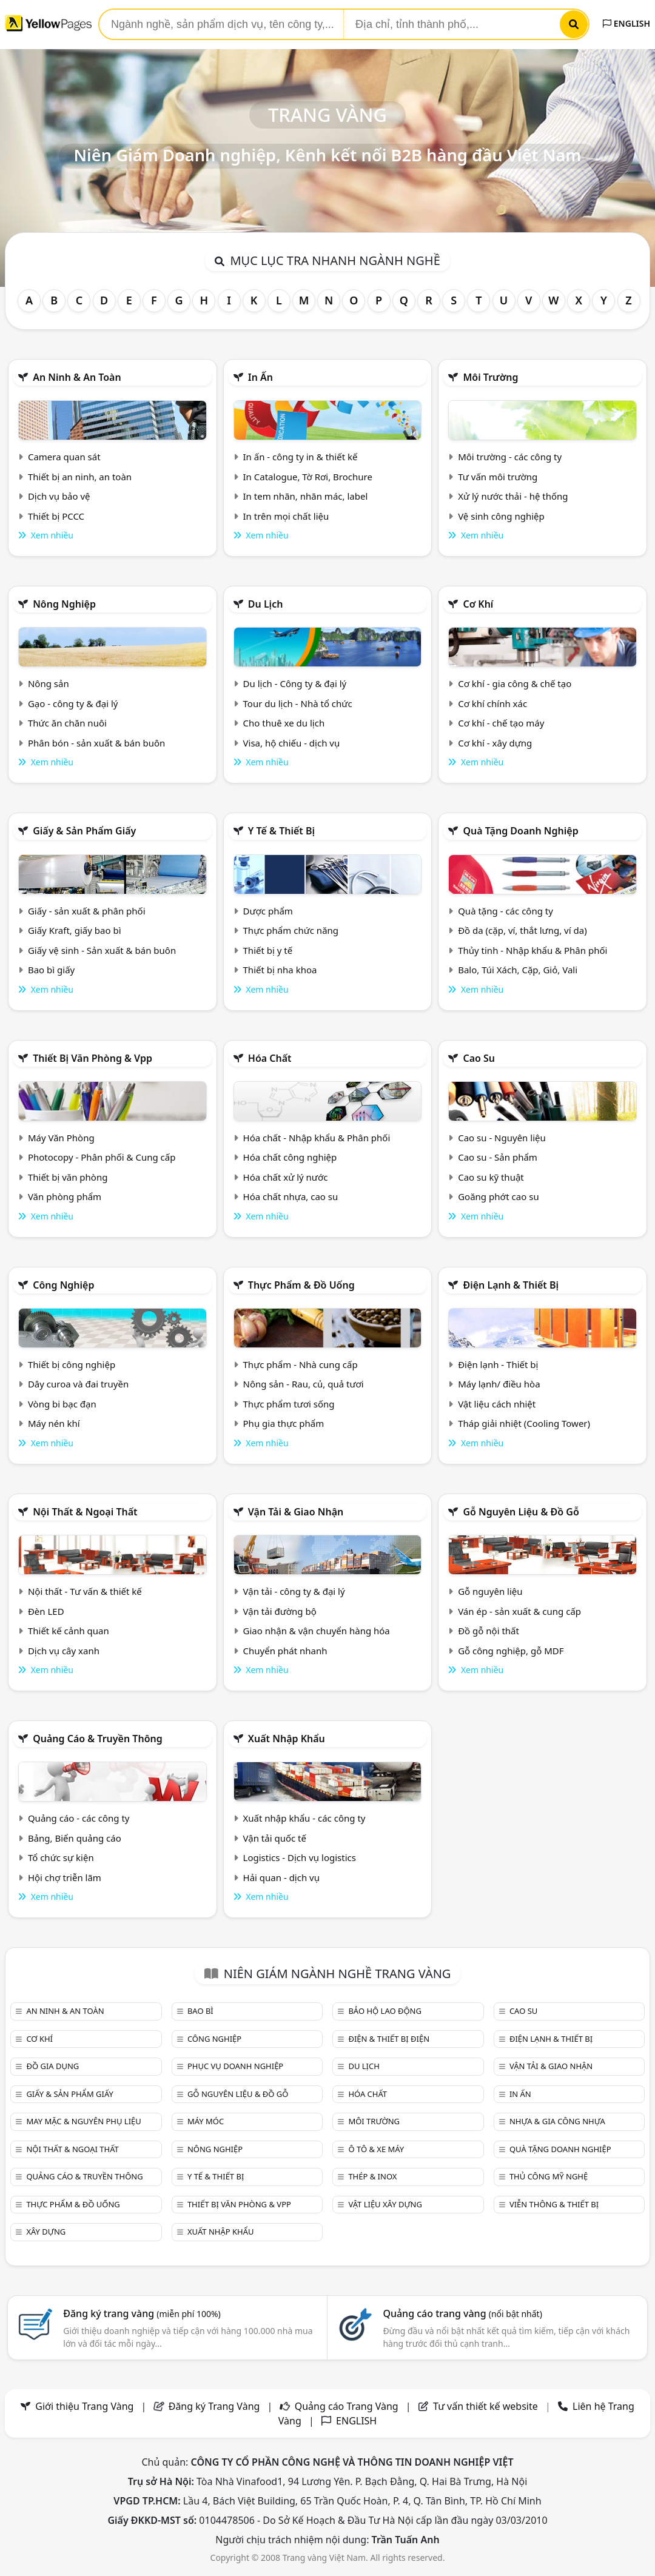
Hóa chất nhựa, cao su (290, 1196)
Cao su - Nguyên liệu (502, 1138)
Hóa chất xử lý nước (285, 1177)
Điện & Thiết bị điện (388, 2038)
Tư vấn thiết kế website (486, 2406)
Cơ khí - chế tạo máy (501, 723)
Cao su (479, 1058)
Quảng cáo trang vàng (462, 2313)
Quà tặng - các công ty (505, 911)
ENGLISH (626, 23)
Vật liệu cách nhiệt (497, 1404)
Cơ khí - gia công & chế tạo (514, 683)
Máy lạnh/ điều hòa (499, 1384)
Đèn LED (46, 1611)
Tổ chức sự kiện (61, 1857)
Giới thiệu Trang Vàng (84, 2406)
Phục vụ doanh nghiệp (235, 2066)
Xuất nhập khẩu (286, 1738)
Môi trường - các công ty (510, 457)
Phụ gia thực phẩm (283, 1423)
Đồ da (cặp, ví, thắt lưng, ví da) (522, 930)
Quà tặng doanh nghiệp (520, 830)
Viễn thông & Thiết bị (554, 2204)
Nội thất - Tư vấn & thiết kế (85, 1591)
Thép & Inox (372, 2176)
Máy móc (205, 2121)
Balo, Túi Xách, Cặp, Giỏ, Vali (517, 970)
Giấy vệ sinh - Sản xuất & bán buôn (102, 950)
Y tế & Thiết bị (281, 830)
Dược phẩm (268, 911)
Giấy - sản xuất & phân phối (87, 911)
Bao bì (200, 2010)
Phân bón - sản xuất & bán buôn (96, 743)
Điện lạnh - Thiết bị (498, 1364)
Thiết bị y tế (268, 950)
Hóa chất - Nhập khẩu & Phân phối (317, 1138)
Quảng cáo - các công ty (79, 1818)
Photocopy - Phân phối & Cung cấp (102, 1157)
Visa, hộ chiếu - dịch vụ (291, 743)
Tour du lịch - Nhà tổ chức (297, 703)
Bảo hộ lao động (385, 2010)
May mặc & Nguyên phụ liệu (83, 2121)
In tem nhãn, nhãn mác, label (305, 496)
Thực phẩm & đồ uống (301, 1285)
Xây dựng (46, 2231)
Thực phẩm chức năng (291, 930)
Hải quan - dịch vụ (281, 1877)
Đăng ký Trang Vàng (214, 2406)
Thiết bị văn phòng (68, 1177)
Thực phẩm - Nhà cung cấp (300, 1364)
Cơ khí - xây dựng (495, 743)
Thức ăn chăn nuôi (67, 723)
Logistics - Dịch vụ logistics (299, 1857)
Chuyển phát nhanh (285, 1651)
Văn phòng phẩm (64, 1196)
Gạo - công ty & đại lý (73, 703)
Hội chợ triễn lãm (64, 1877)
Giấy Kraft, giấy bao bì (74, 930)
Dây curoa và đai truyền (78, 1384)
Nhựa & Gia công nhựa (557, 2121)
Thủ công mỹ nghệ (548, 2176)
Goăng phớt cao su (498, 1196)
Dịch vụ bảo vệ (59, 496)
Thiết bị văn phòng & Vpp (92, 1058)
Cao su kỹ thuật (491, 1177)
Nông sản (48, 683)
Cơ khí (478, 604)
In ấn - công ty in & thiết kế (300, 457)
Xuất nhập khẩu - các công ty (304, 1818)
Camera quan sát (64, 457)
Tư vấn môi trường (497, 477)
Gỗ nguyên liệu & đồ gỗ (521, 1511)
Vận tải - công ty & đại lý (294, 1591)
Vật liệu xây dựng (385, 2204)
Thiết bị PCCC (56, 516)
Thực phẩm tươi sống (289, 1404)
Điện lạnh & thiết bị (511, 1285)
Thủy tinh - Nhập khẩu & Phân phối (532, 950)
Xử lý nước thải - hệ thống (513, 496)
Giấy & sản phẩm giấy (84, 830)
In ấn (260, 377)
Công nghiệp (63, 1285)
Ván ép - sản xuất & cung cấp (519, 1611)
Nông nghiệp (64, 604)
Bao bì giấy (51, 970)
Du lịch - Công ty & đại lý (295, 683)
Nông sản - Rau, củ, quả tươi (303, 1384)
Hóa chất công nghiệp (290, 1157)
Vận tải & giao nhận (295, 1511)
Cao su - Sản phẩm (497, 1157)
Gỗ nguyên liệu (490, 1591)
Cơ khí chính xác (492, 703)
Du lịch (265, 604)
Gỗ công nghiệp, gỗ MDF (510, 1651)
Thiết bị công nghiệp (71, 1364)
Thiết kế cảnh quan (68, 1631)
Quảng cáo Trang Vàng (346, 2406)
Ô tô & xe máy (376, 2149)
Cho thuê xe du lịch (284, 723)
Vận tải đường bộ (280, 1611)
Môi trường (490, 377)
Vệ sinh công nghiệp (501, 516)
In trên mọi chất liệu (286, 516)
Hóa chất (270, 1058)
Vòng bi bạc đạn (62, 1404)
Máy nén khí (54, 1423)
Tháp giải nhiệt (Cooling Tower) (524, 1423)
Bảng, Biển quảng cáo (74, 1838)
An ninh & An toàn (77, 377)
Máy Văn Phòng (61, 1138)
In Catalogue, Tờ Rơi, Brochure (307, 477)
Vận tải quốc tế (274, 1838)
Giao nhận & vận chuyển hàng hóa (316, 1631)
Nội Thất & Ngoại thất (85, 1511)
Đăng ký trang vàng (142, 2313)
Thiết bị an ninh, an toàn (80, 477)
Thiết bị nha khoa (280, 970)
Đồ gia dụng (52, 2066)
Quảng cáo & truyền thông (98, 1738)
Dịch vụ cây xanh (63, 1651)
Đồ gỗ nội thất (488, 1631)
